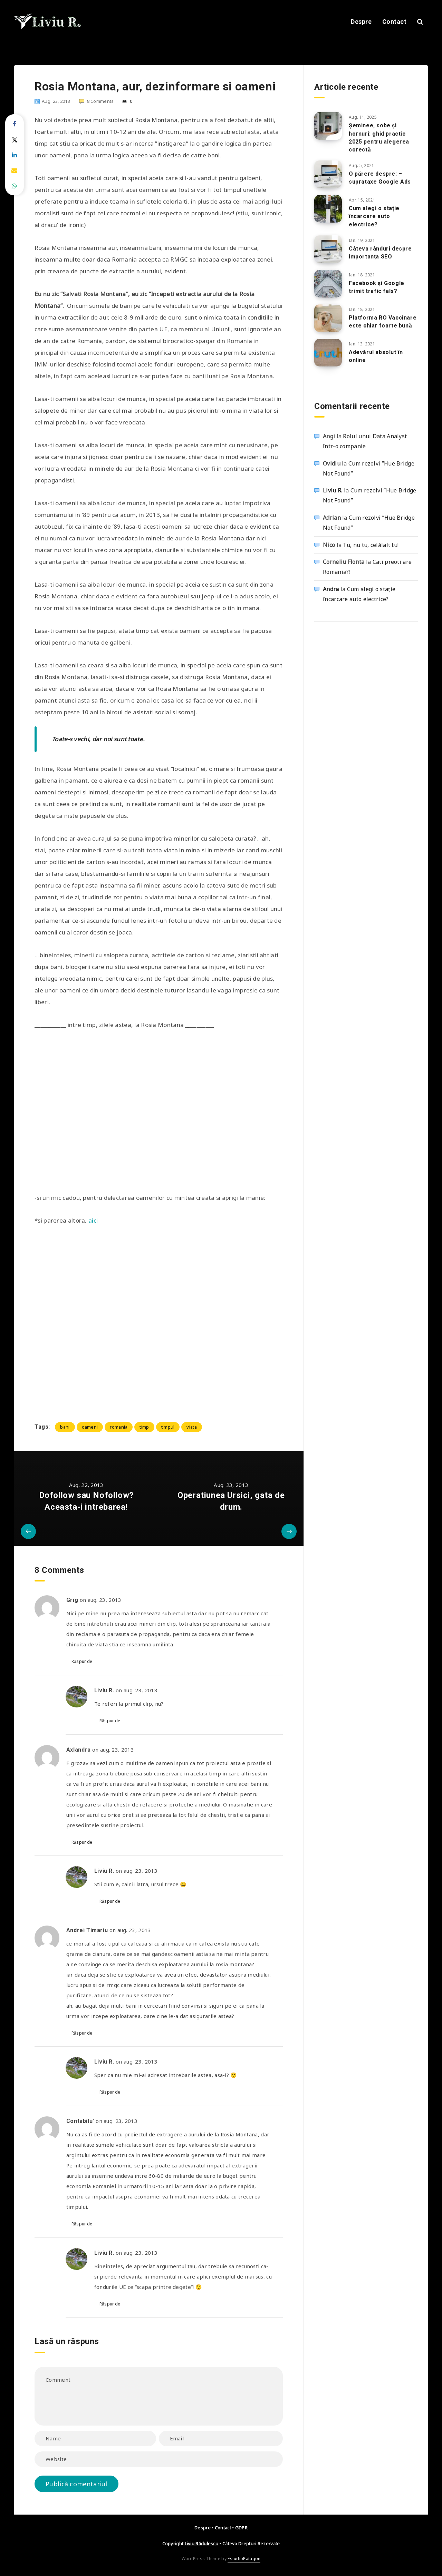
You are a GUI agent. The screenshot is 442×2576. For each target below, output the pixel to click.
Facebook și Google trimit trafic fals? (376, 287)
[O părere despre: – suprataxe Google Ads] (328, 174)
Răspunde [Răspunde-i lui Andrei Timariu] (81, 2033)
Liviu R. (332, 490)
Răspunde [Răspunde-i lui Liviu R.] (109, 1721)
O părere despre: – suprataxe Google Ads (380, 177)
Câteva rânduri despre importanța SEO (380, 252)
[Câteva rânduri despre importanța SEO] (328, 249)
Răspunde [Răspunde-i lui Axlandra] (81, 1842)
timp (144, 1427)
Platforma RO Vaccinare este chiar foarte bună (382, 321)
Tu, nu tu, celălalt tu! (370, 545)
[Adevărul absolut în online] (328, 352)
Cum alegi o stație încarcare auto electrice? (374, 216)
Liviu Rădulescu (202, 2543)
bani (64, 1427)
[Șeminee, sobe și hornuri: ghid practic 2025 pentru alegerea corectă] (328, 126)
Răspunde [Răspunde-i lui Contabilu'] (81, 2224)
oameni (90, 1427)
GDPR (241, 2528)
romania (118, 1427)
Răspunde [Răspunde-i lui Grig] (81, 1661)
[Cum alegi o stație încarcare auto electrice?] (328, 209)
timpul (168, 1427)
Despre (361, 21)
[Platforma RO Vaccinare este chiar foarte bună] (328, 318)
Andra (331, 589)
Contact (394, 21)
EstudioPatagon (244, 2559)
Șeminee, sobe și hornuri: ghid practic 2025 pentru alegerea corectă (379, 137)
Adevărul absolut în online (376, 356)
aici (93, 1220)
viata (191, 1427)
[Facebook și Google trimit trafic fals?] (328, 283)
